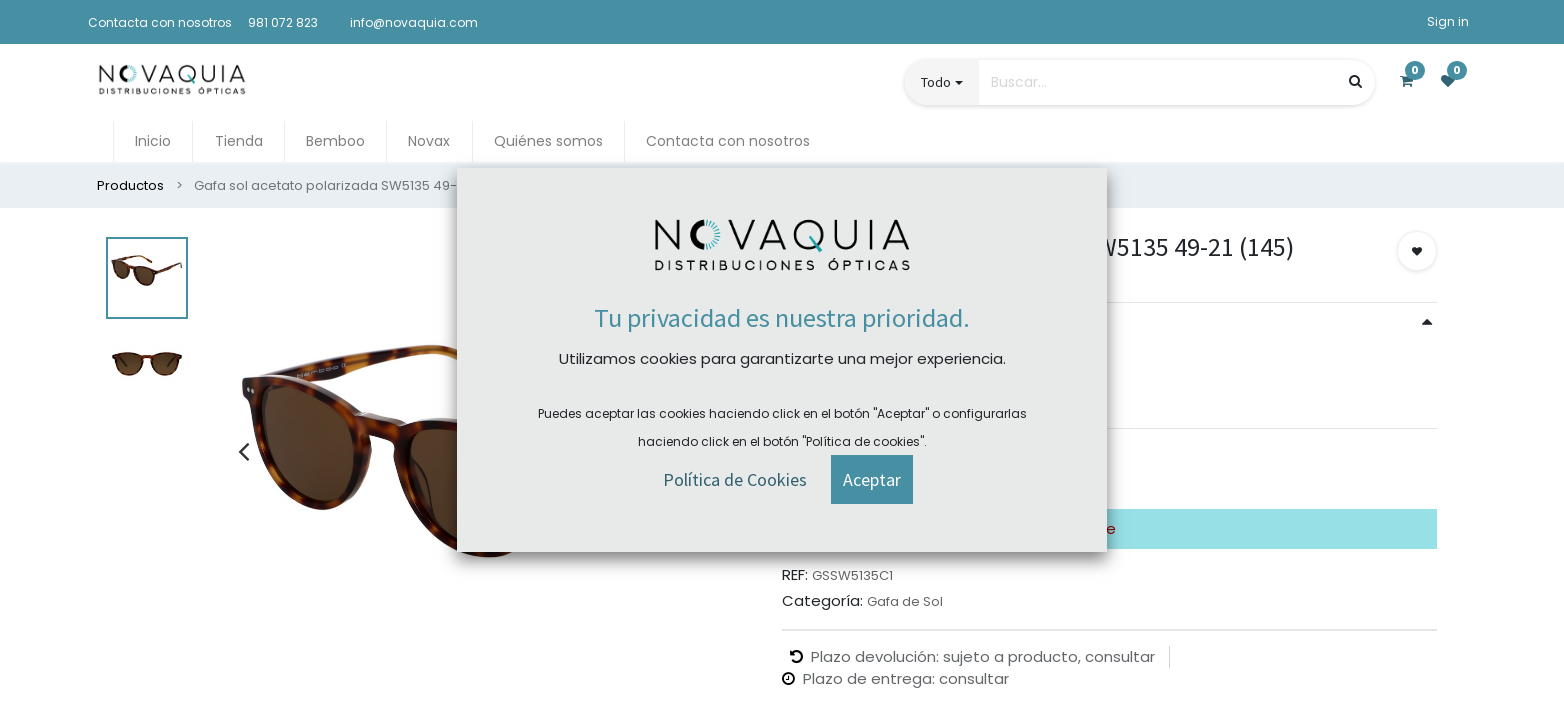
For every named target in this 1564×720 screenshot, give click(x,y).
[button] (1417, 251)
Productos (130, 185)
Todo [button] (936, 82)
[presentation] (243, 451)
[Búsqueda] (1355, 81)
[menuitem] (153, 141)
